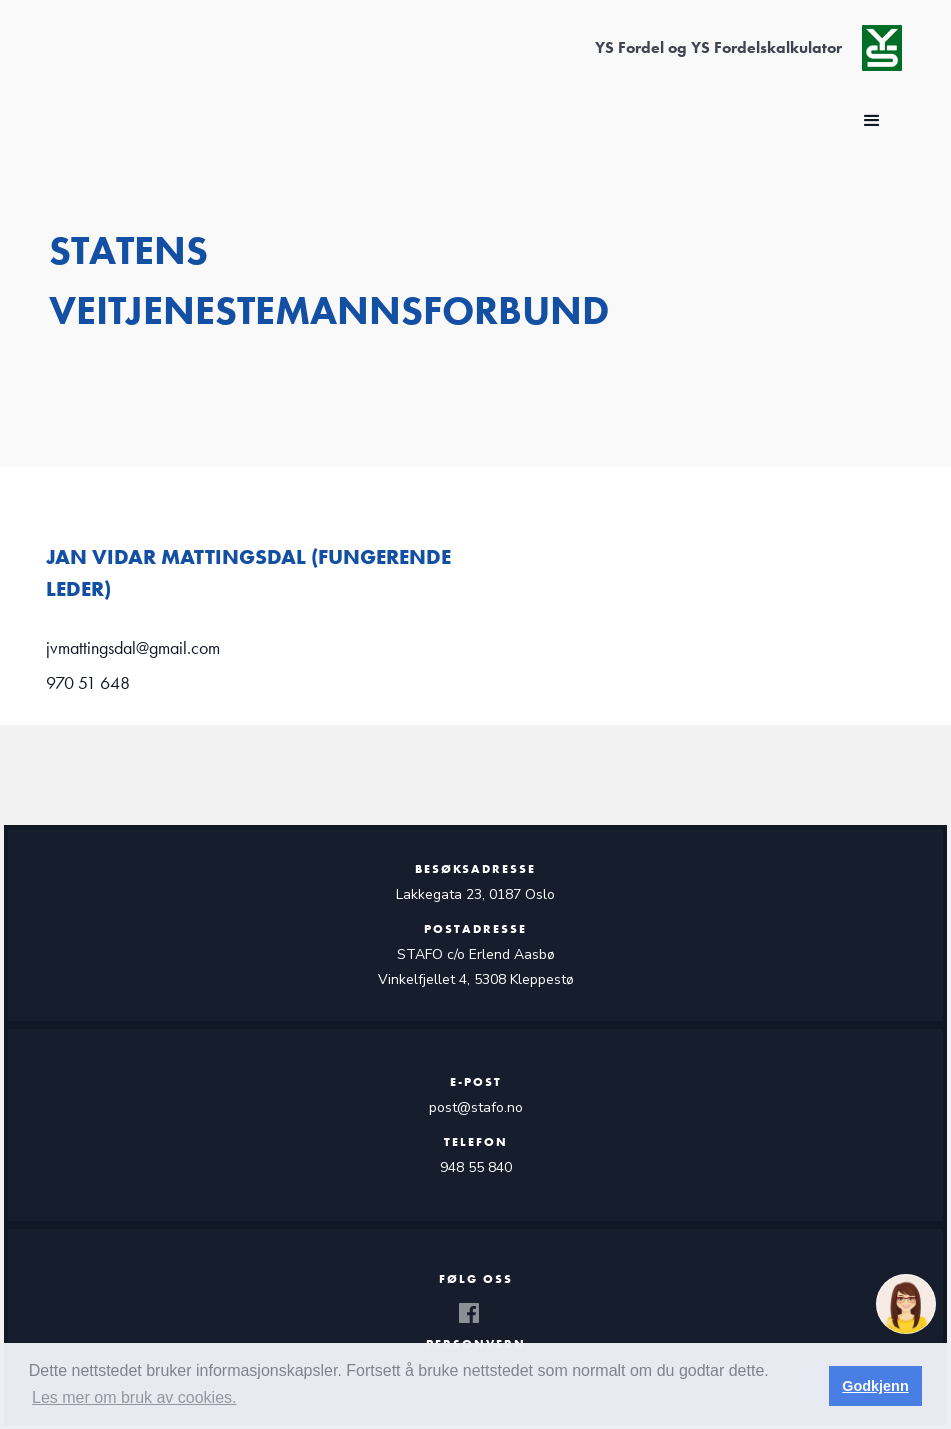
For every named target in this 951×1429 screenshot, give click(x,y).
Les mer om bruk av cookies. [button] (134, 1397)
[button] (872, 121)
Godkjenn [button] (875, 1386)
